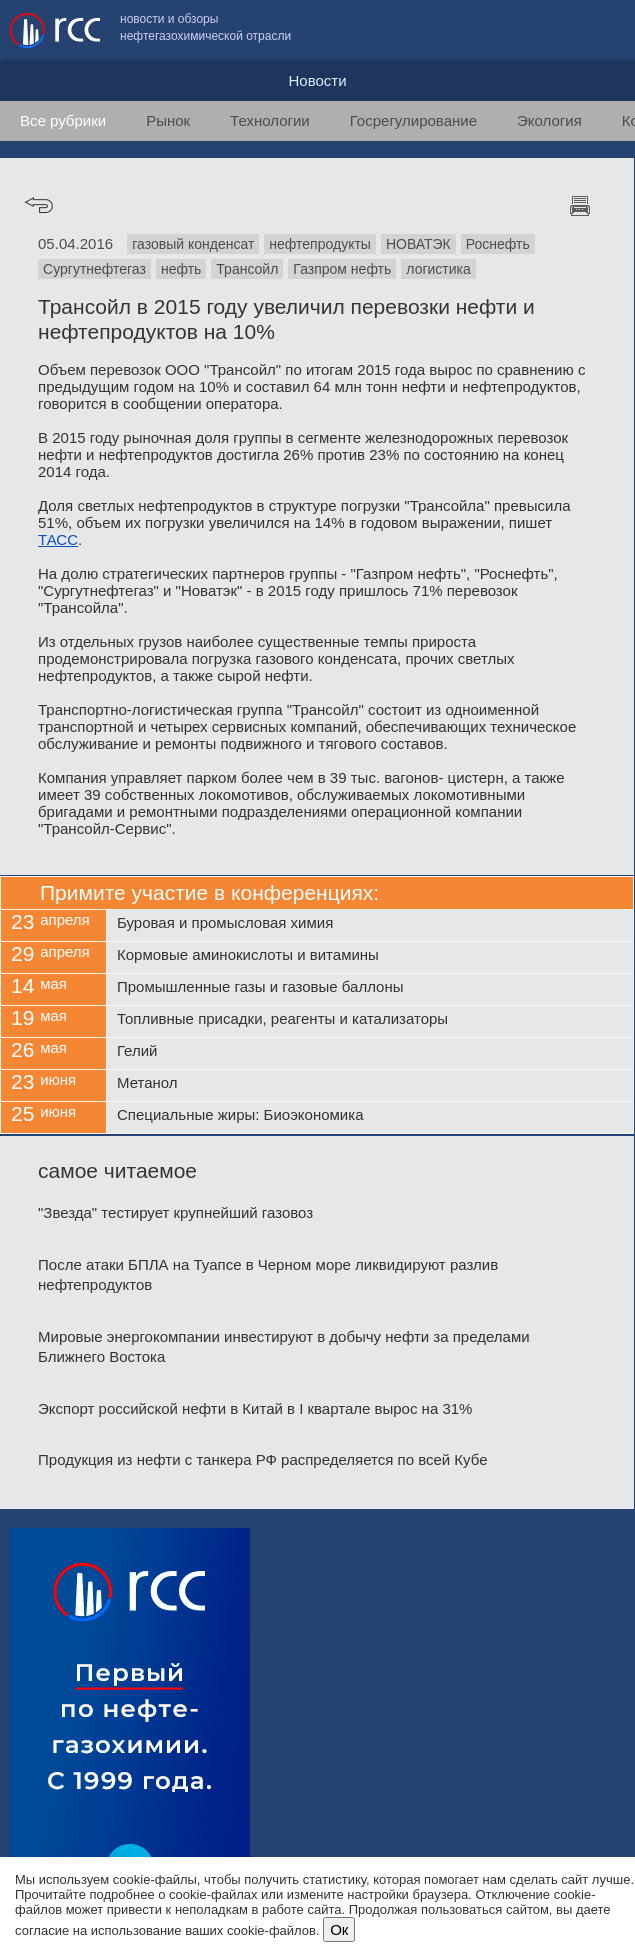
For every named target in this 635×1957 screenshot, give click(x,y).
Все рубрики (63, 120)
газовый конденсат (193, 244)
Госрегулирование (413, 120)
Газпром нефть (342, 269)
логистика (438, 269)
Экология (549, 120)
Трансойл (247, 269)
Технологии (270, 120)
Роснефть (498, 244)
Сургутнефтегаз (94, 269)
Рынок (168, 120)
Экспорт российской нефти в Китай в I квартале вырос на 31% (255, 1408)
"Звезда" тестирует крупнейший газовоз (175, 1212)
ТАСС (58, 539)
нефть (181, 269)
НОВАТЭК (418, 244)
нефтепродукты (320, 244)
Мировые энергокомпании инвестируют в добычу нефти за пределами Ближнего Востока (284, 1346)
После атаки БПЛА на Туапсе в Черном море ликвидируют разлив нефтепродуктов (268, 1274)
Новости (317, 80)
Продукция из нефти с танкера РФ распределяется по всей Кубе (262, 1459)
